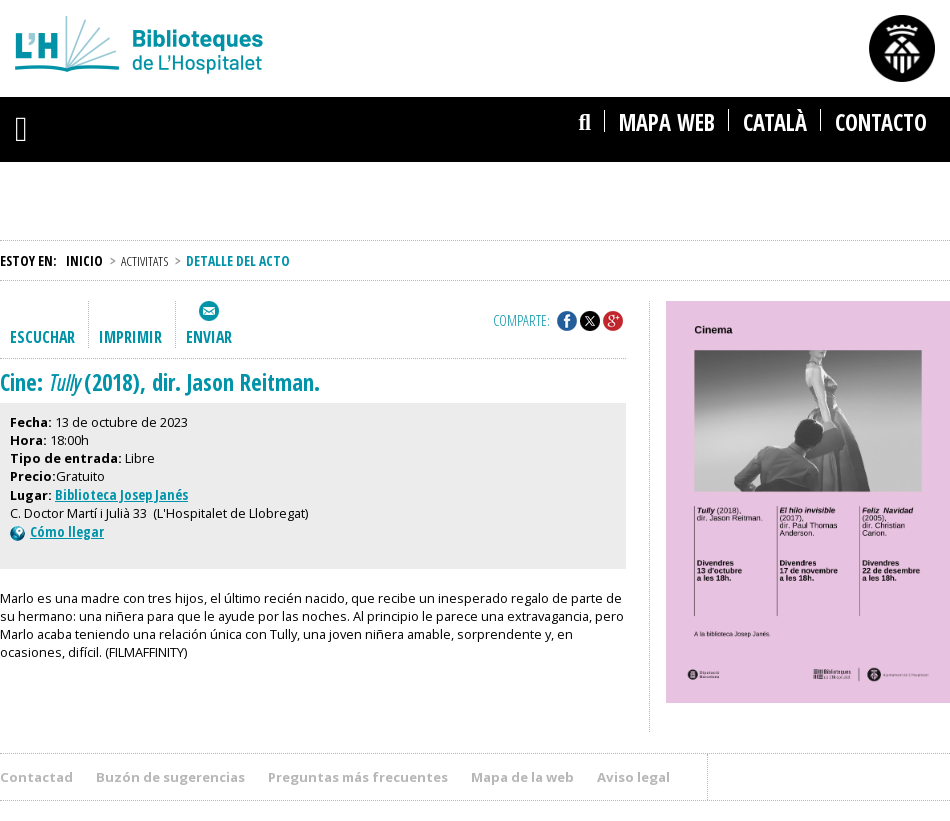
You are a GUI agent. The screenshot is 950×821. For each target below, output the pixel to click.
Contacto (881, 122)
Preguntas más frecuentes (358, 777)
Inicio (84, 260)
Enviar (209, 337)
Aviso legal (633, 777)
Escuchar (42, 337)
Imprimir (130, 337)
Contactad (36, 777)
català (775, 122)
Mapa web (667, 122)
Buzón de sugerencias (170, 777)
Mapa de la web (522, 777)
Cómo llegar (57, 531)
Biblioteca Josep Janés (121, 494)
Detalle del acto (238, 260)
